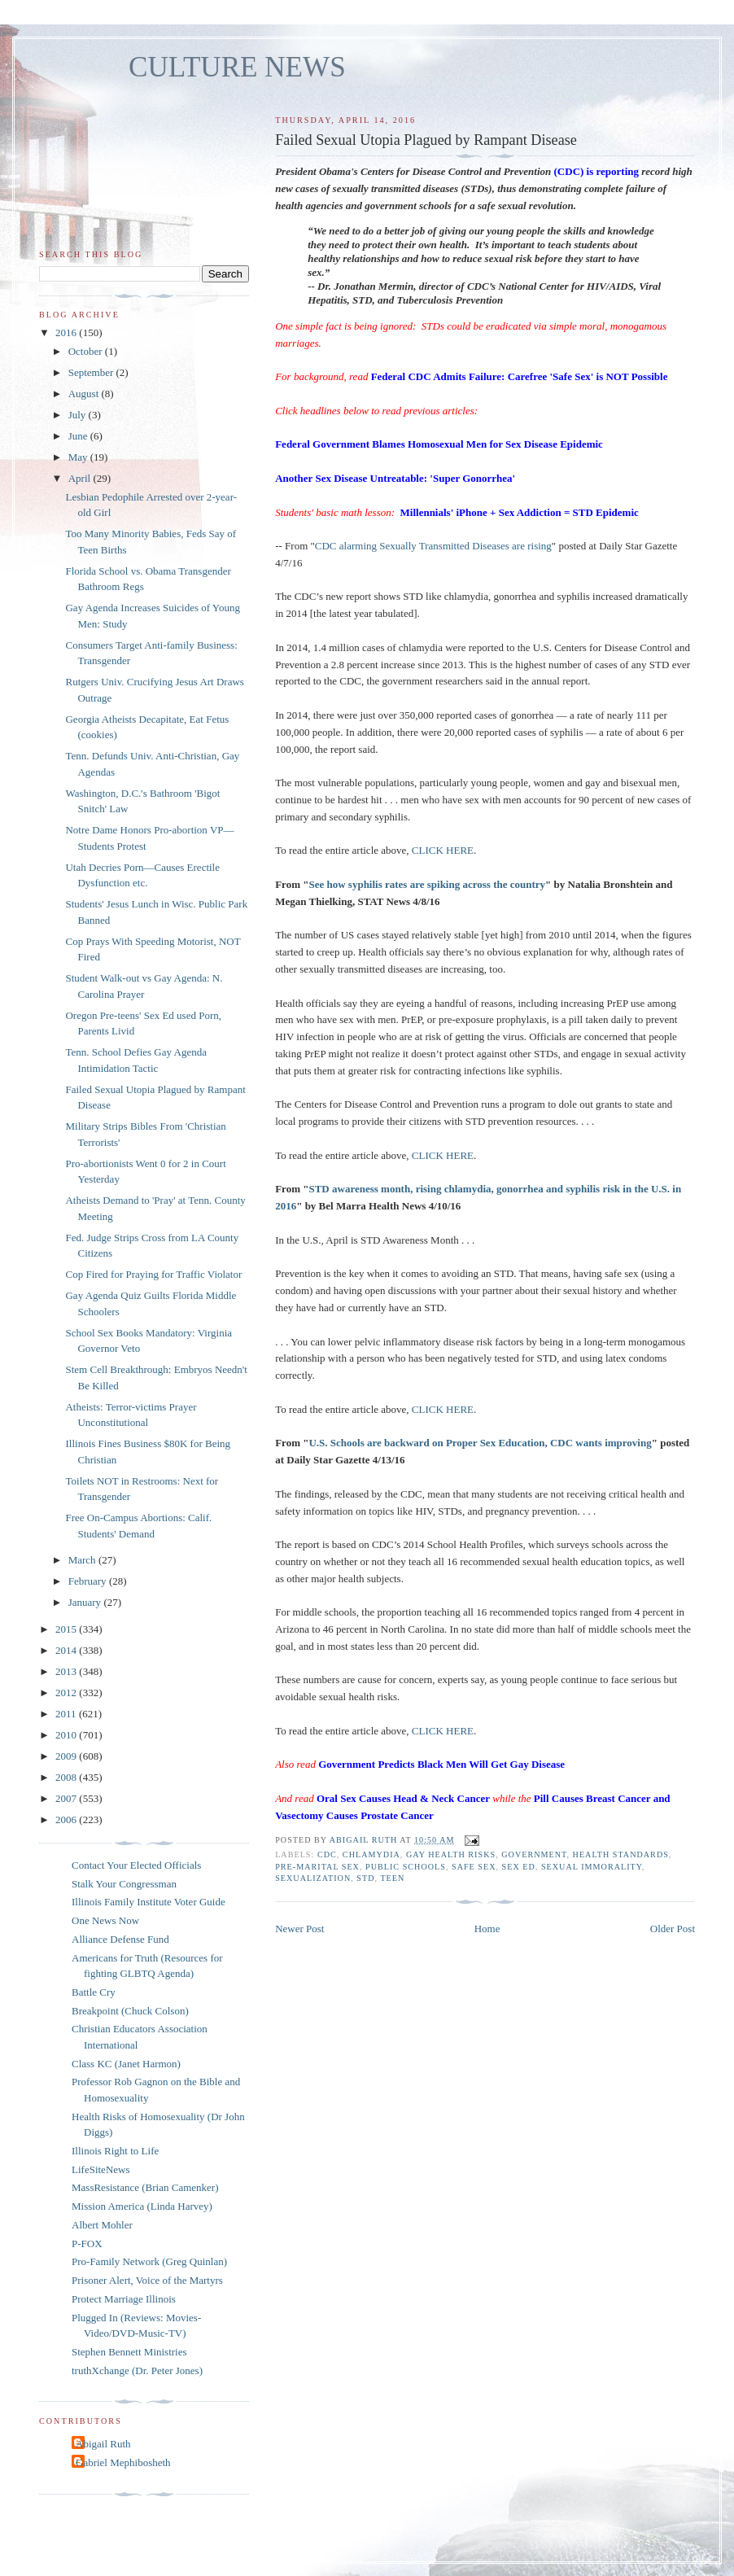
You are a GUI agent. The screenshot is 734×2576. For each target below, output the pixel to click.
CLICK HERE (443, 850)
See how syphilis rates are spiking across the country (426, 884)
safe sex (474, 1866)
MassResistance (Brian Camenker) (145, 2187)
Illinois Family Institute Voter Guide (148, 1902)
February (88, 1581)
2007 (67, 1798)
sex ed (518, 1866)
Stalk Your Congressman (124, 1884)
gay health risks (451, 1854)
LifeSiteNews (100, 2169)
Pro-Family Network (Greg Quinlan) (149, 2261)
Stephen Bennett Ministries (129, 2352)
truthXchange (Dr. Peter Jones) (137, 2370)
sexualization (313, 1878)
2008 (67, 1777)
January (86, 1602)
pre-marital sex (317, 1866)
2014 (67, 1650)
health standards (621, 1854)
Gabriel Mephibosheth (123, 2462)
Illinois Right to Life (115, 2151)
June (79, 436)
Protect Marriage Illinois (124, 2299)
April (81, 478)
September (92, 372)
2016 (67, 332)
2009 (67, 1756)
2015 (67, 1629)
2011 (67, 1714)
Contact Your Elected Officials (136, 1865)
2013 (67, 1671)
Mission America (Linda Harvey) (142, 2206)
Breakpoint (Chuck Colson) (130, 2011)
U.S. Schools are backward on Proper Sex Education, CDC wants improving (479, 1443)
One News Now (105, 1920)
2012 (67, 1692)
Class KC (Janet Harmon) (126, 2064)
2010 (67, 1735)
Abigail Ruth (103, 2444)
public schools (405, 1866)
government (533, 1854)
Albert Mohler (102, 2225)
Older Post (672, 1928)
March (83, 1560)
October (86, 351)
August (85, 393)
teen (392, 1878)
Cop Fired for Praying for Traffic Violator (153, 1274)
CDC (327, 1854)
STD (365, 1878)
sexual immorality (591, 1866)
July (78, 415)
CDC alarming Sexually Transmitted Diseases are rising (433, 546)
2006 (67, 1819)
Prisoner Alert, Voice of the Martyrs (147, 2280)
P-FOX (87, 2243)
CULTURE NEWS (237, 67)
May (79, 457)
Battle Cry (94, 1992)
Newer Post (299, 1928)
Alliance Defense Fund (120, 1939)
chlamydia (371, 1854)
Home (487, 1928)
